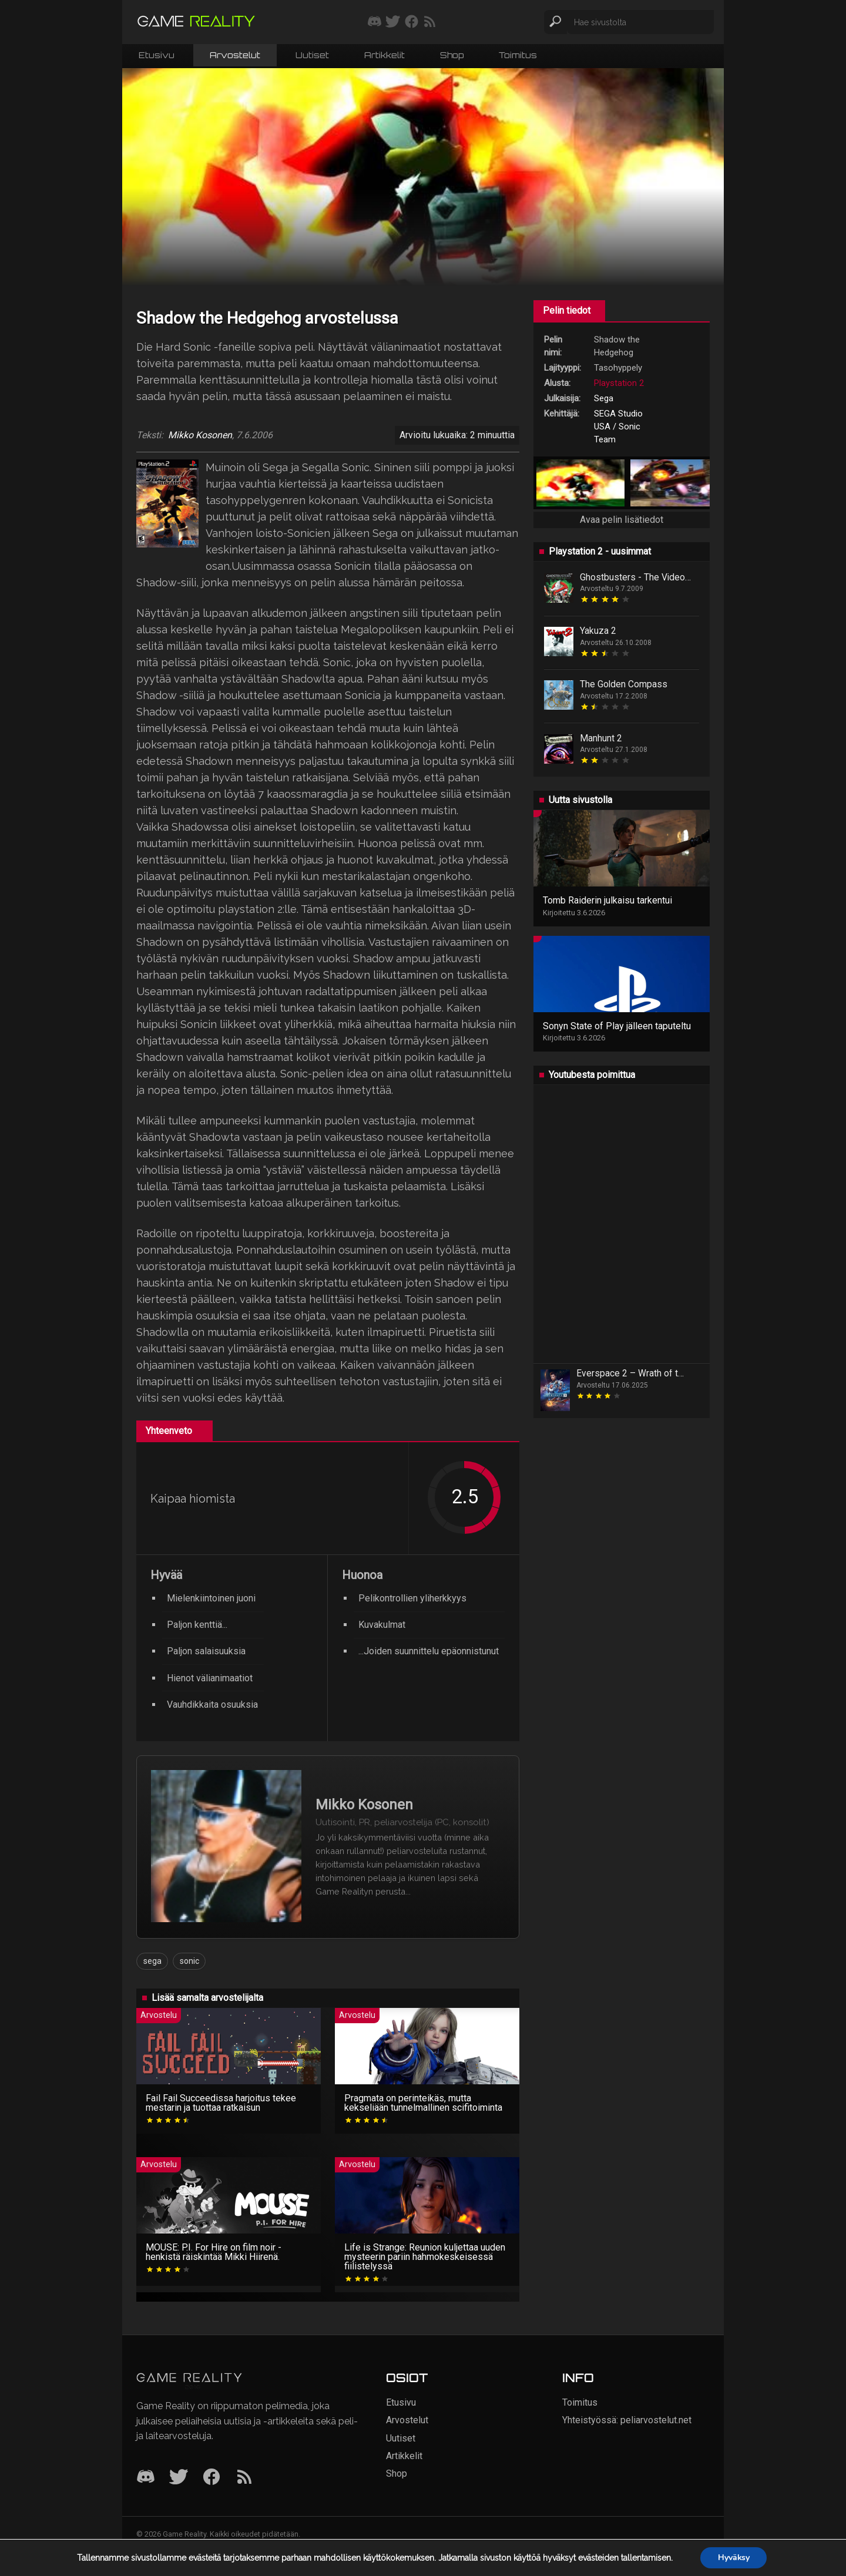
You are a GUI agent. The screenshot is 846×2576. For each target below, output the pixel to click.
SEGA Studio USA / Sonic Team (618, 426)
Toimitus (518, 55)
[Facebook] (211, 2477)
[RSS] (244, 2477)
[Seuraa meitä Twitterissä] (392, 22)
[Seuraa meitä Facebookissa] (411, 22)
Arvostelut (235, 55)
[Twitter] (178, 2477)
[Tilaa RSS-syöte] (429, 22)
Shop (452, 55)
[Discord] (145, 2477)
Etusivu (156, 55)
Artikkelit (384, 55)
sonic (189, 1961)
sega (152, 1961)
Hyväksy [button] (733, 2557)
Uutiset (312, 55)
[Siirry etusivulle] (196, 22)
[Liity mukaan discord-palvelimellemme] (374, 22)
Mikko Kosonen (200, 435)
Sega (603, 398)
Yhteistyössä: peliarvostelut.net (626, 2420)
